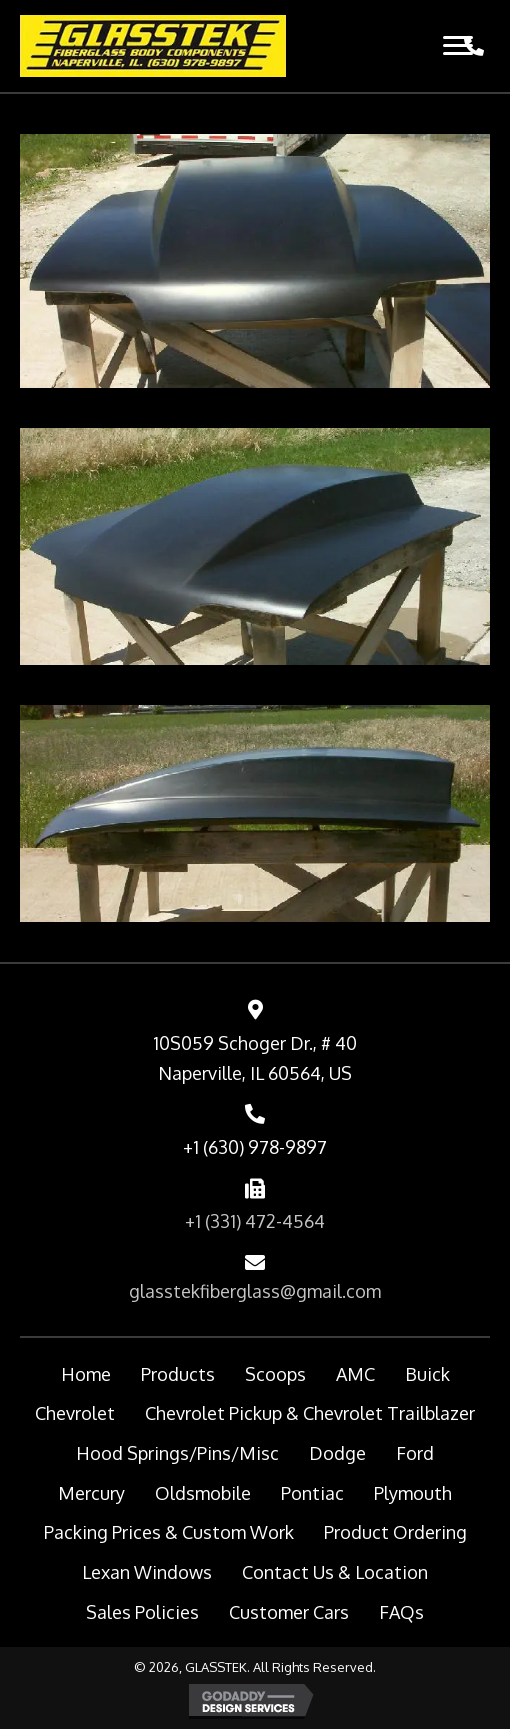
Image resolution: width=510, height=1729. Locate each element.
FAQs (401, 1612)
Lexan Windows (147, 1572)
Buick (427, 1374)
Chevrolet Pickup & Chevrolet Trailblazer (310, 1413)
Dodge (337, 1453)
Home (86, 1374)
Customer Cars (289, 1612)
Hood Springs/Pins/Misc (177, 1453)
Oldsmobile (203, 1493)
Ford (415, 1453)
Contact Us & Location (335, 1572)
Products (178, 1374)
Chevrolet (75, 1413)
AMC (355, 1374)
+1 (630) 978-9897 (255, 1147)
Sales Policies (142, 1612)
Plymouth (413, 1493)
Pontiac (312, 1493)
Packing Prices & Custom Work (169, 1532)
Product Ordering (395, 1532)
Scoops (275, 1374)
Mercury (91, 1493)
